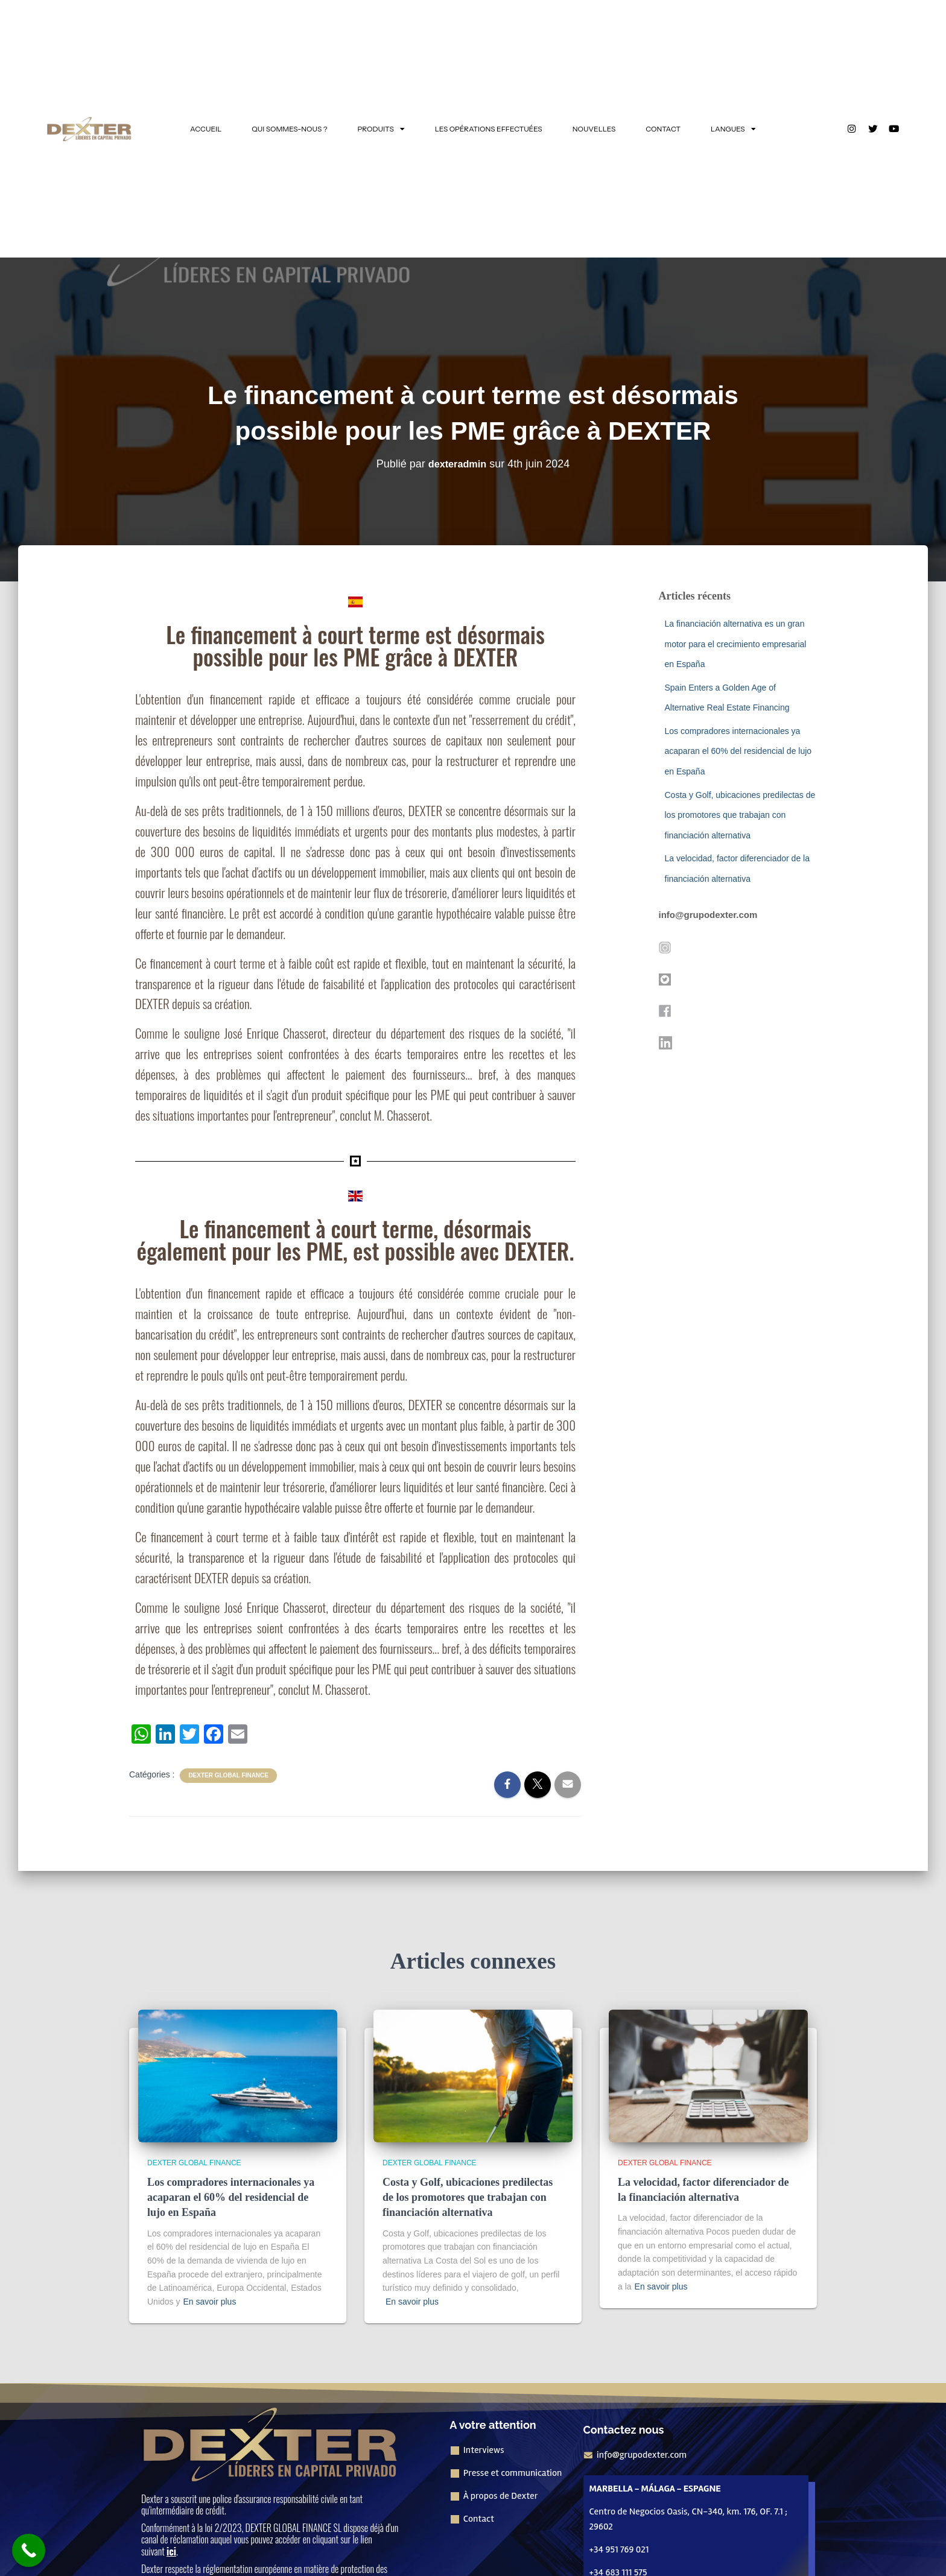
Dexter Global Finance (228, 1775)
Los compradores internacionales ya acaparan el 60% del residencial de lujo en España (738, 751)
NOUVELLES (594, 128)
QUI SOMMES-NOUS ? (289, 128)
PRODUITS (381, 129)
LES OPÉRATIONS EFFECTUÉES (488, 128)
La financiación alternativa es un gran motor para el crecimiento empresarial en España (736, 644)
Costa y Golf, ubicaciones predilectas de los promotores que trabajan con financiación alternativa (740, 815)
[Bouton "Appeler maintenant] (28, 2550)
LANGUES (733, 129)
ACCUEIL (205, 128)
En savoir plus (209, 2301)
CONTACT (663, 128)
